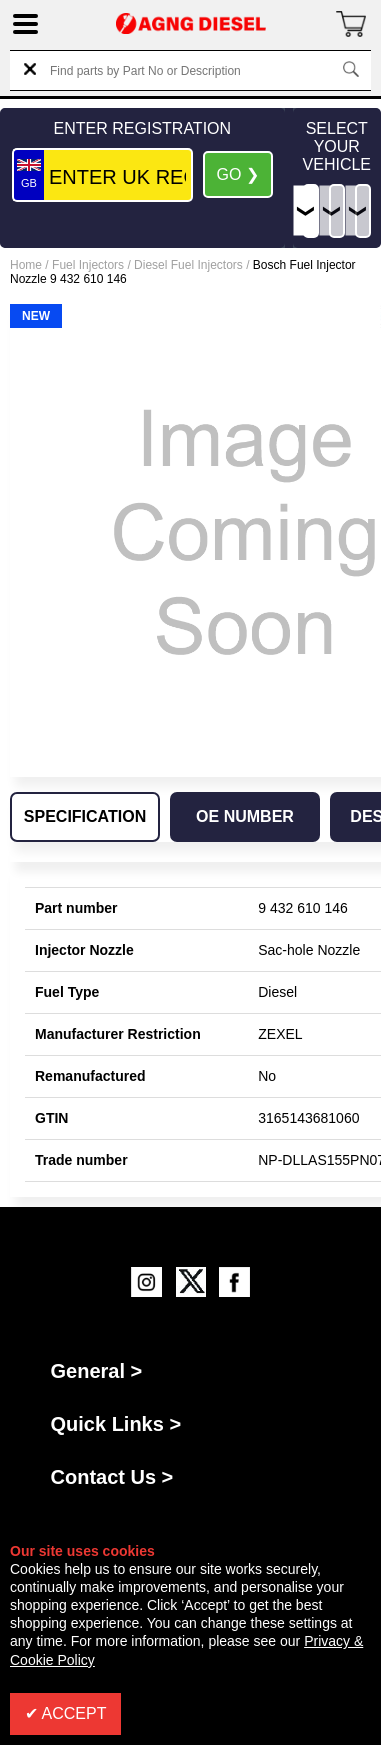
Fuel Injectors (88, 265)
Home (26, 265)
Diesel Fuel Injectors (188, 265)
